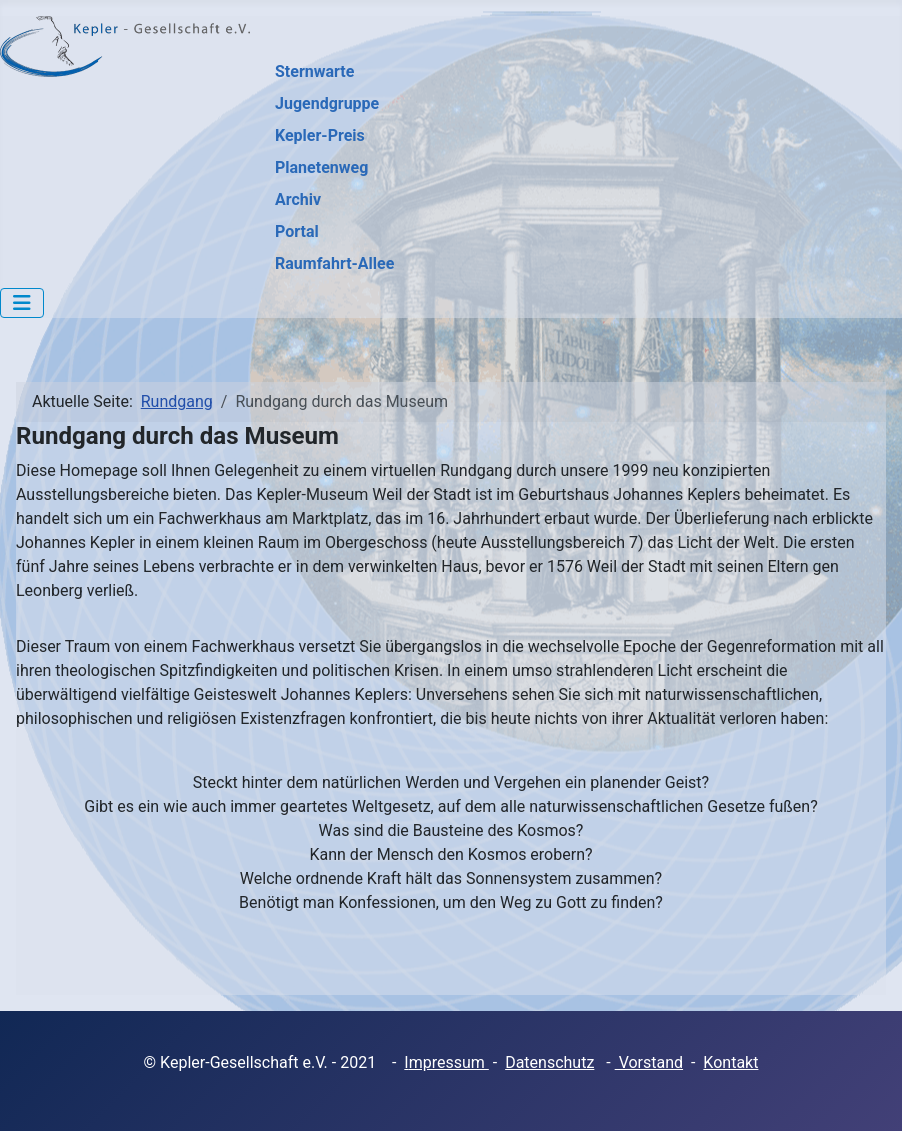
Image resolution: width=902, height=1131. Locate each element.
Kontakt (730, 1062)
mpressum (449, 1062)
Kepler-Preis (320, 135)
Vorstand (649, 1062)
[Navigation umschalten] (22, 303)
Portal (297, 231)
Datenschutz (549, 1062)
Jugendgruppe (327, 103)
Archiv (298, 199)
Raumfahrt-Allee (334, 263)
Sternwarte (314, 71)
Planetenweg (321, 167)
